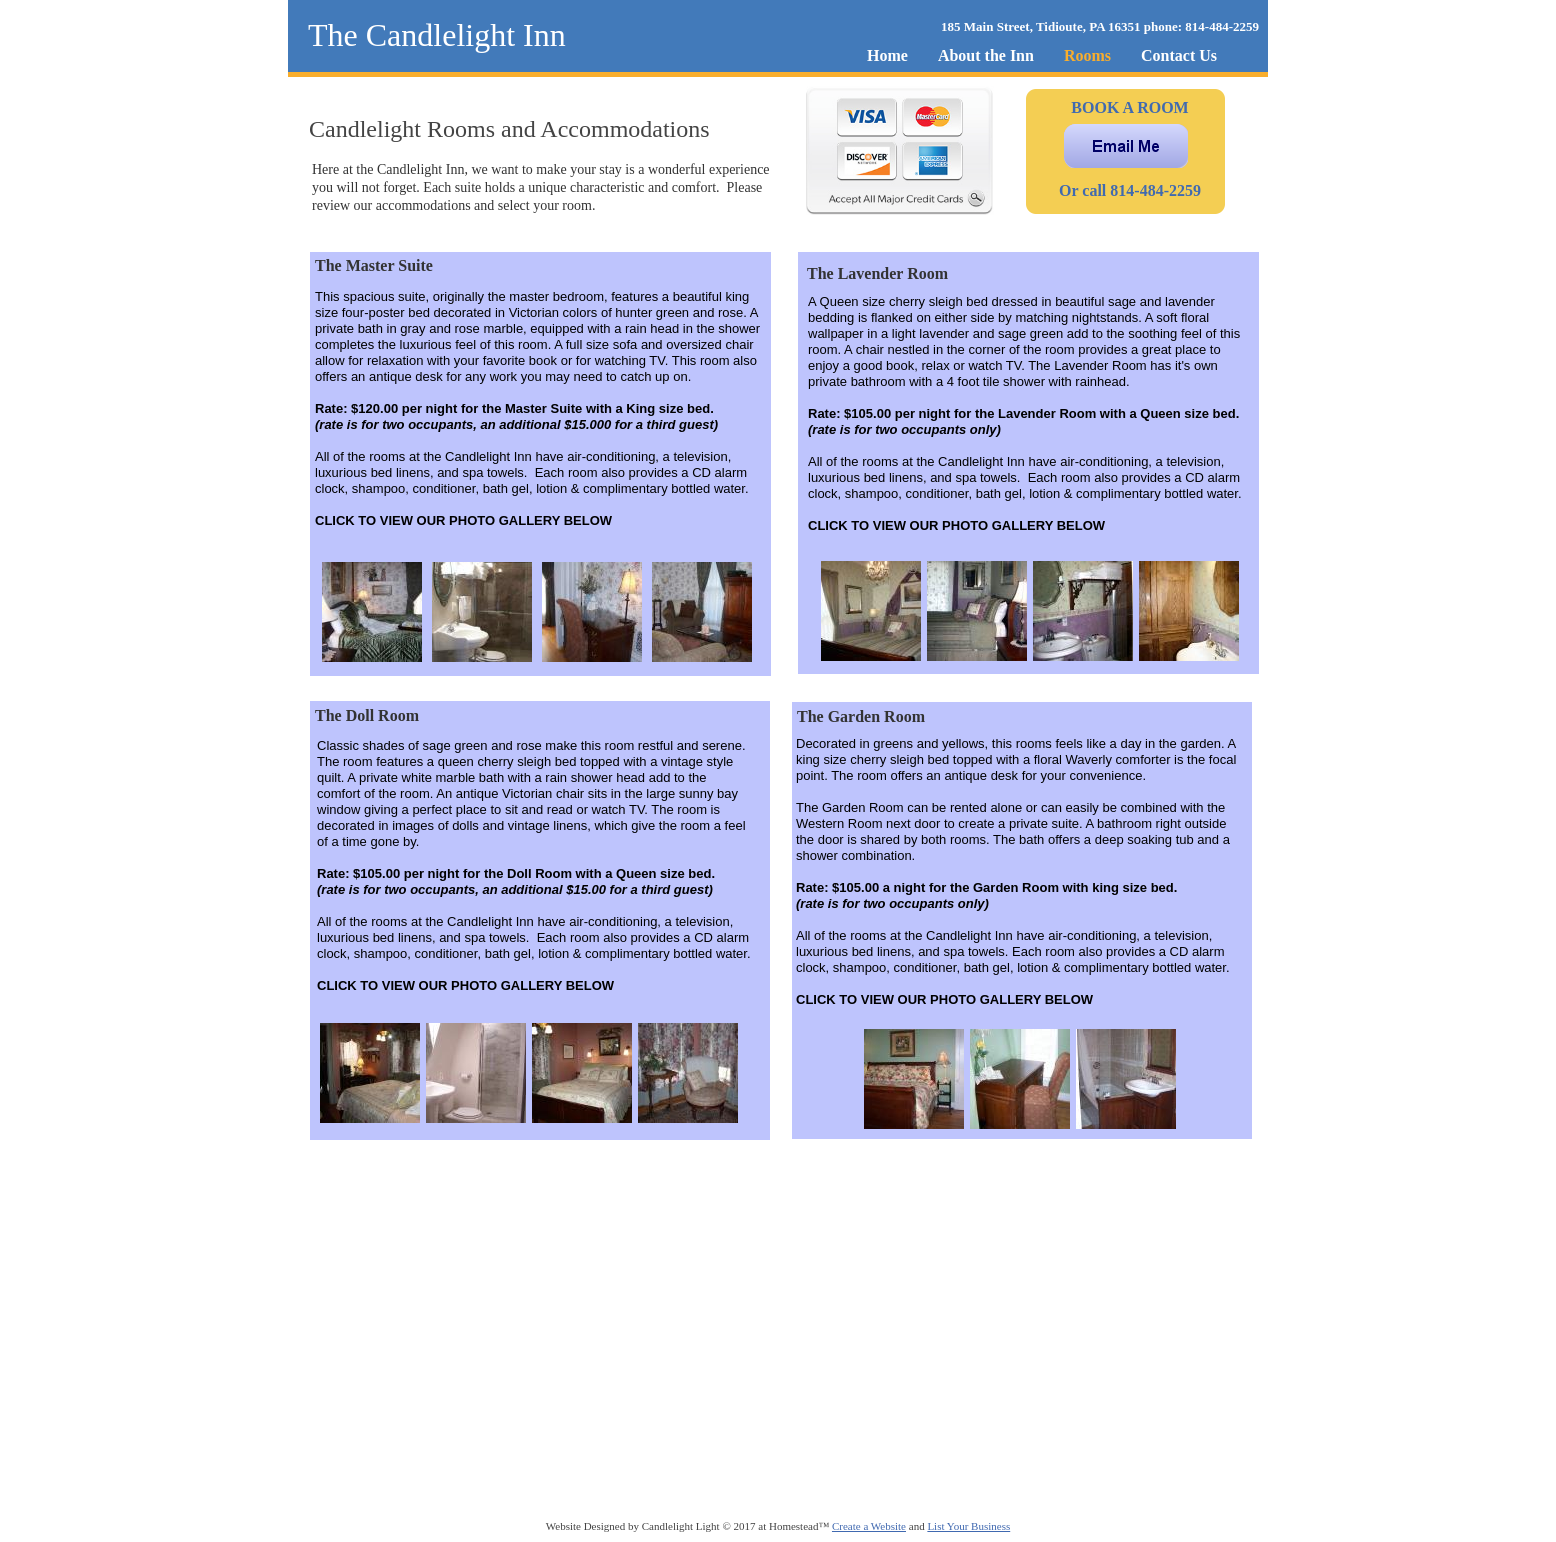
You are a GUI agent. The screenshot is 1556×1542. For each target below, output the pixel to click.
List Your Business (968, 1526)
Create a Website (869, 1526)
